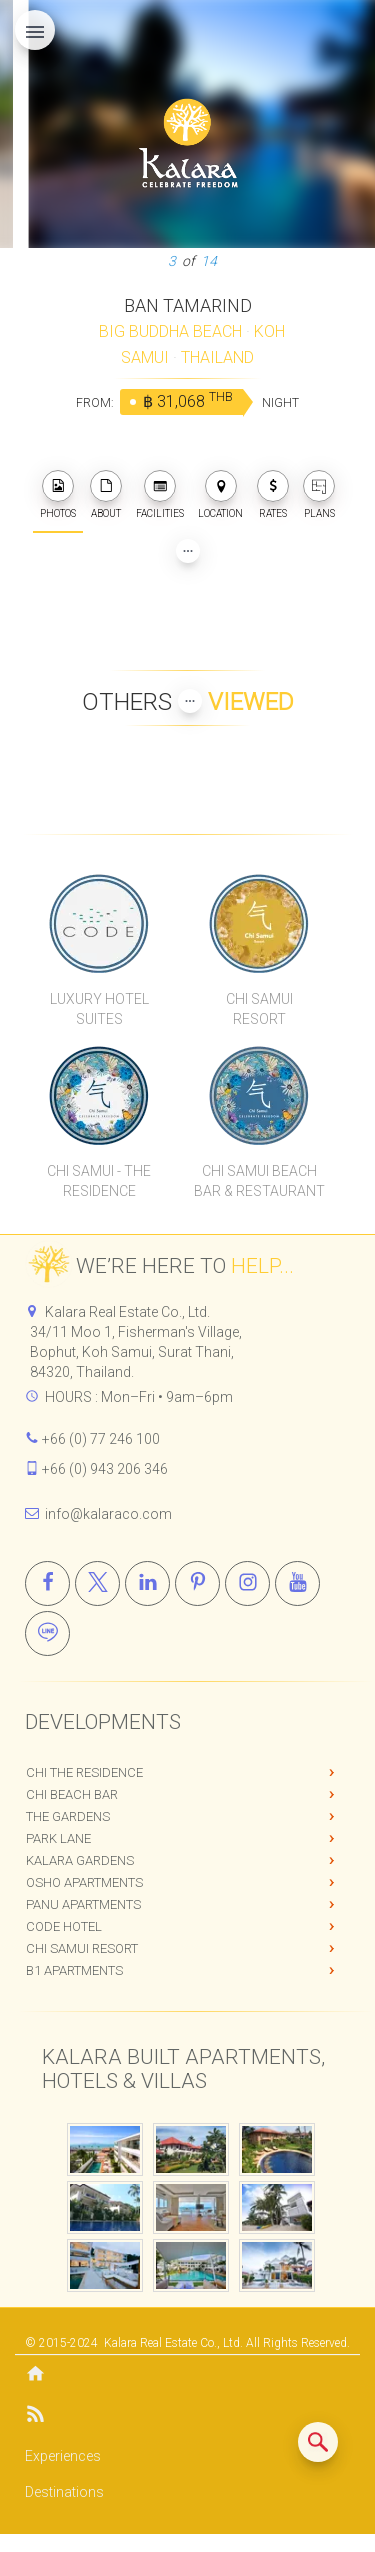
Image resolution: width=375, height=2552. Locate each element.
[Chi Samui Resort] (259, 923)
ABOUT (106, 494)
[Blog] (187, 2417)
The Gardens (68, 1816)
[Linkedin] (147, 1583)
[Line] (47, 1633)
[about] (106, 486)
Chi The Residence (84, 1772)
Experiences (63, 2456)
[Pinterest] (197, 1583)
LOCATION (220, 494)
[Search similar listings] (318, 2442)
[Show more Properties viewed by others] (190, 701)
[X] (97, 1583)
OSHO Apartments (84, 1882)
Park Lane (58, 1838)
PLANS (319, 494)
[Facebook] (47, 1583)
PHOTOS (58, 494)
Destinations (64, 2492)
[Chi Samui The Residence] (100, 1095)
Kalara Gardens (80, 1860)
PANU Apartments (83, 1904)
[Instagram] (247, 1583)
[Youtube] (297, 1583)
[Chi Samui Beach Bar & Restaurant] (259, 1095)
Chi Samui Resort (82, 1948)
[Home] (187, 2375)
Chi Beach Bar (72, 1794)
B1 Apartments (74, 1970)
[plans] (319, 486)
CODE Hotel (64, 1926)
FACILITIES (160, 494)
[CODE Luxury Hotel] (100, 923)
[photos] (58, 486)
